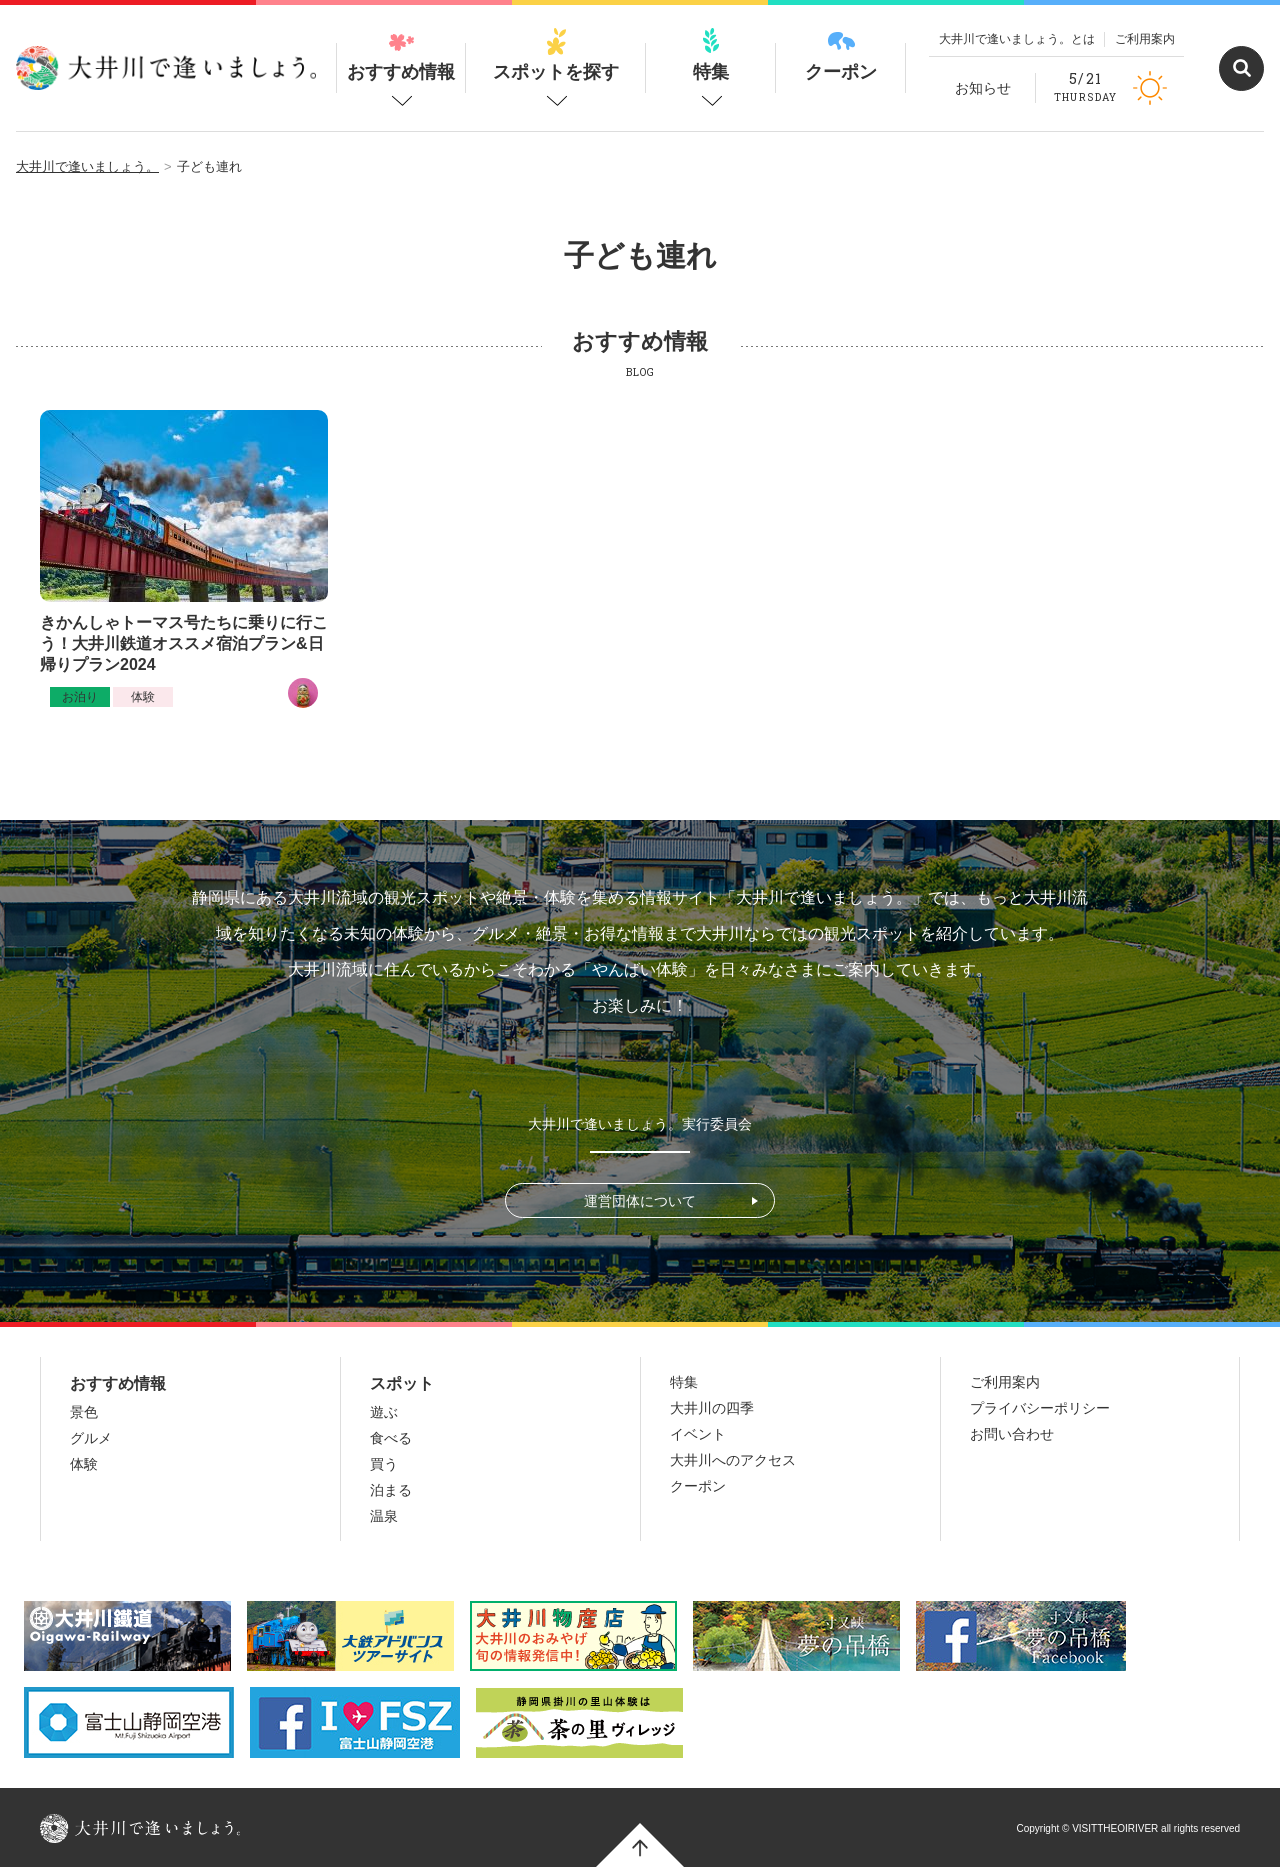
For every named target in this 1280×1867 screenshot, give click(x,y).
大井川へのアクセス (733, 1460)
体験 (143, 697)
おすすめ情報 (401, 55)
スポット (402, 1383)
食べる (391, 1438)
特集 (711, 55)
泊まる (391, 1490)
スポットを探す (556, 55)
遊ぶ (384, 1412)
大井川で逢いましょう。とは (1017, 39)
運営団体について (640, 1201)
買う (384, 1464)
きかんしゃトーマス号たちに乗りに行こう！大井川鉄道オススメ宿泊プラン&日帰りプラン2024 (184, 643)
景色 (84, 1412)
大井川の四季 (712, 1408)
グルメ (91, 1438)
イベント (698, 1434)
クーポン (841, 55)
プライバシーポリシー (1040, 1408)
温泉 (384, 1516)
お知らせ (983, 88)
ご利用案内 (1145, 39)
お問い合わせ (1012, 1434)
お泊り (80, 697)
